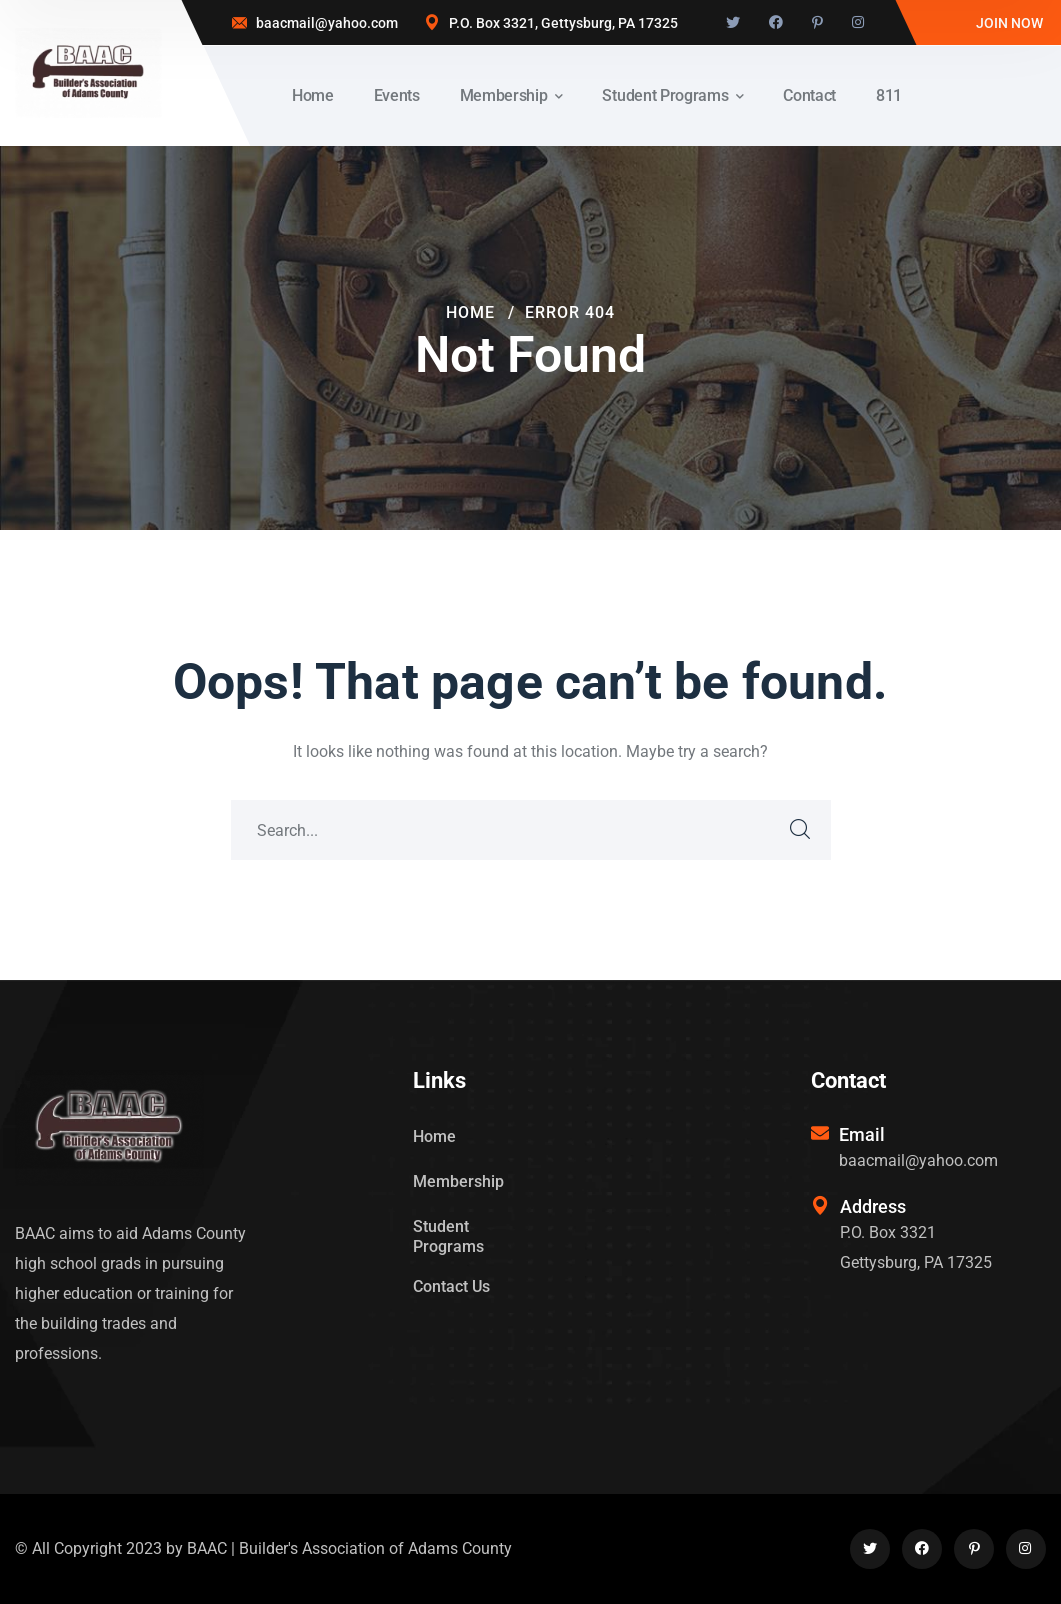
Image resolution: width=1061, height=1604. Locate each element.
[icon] (733, 23)
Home (470, 312)
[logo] (88, 71)
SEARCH (801, 830)
